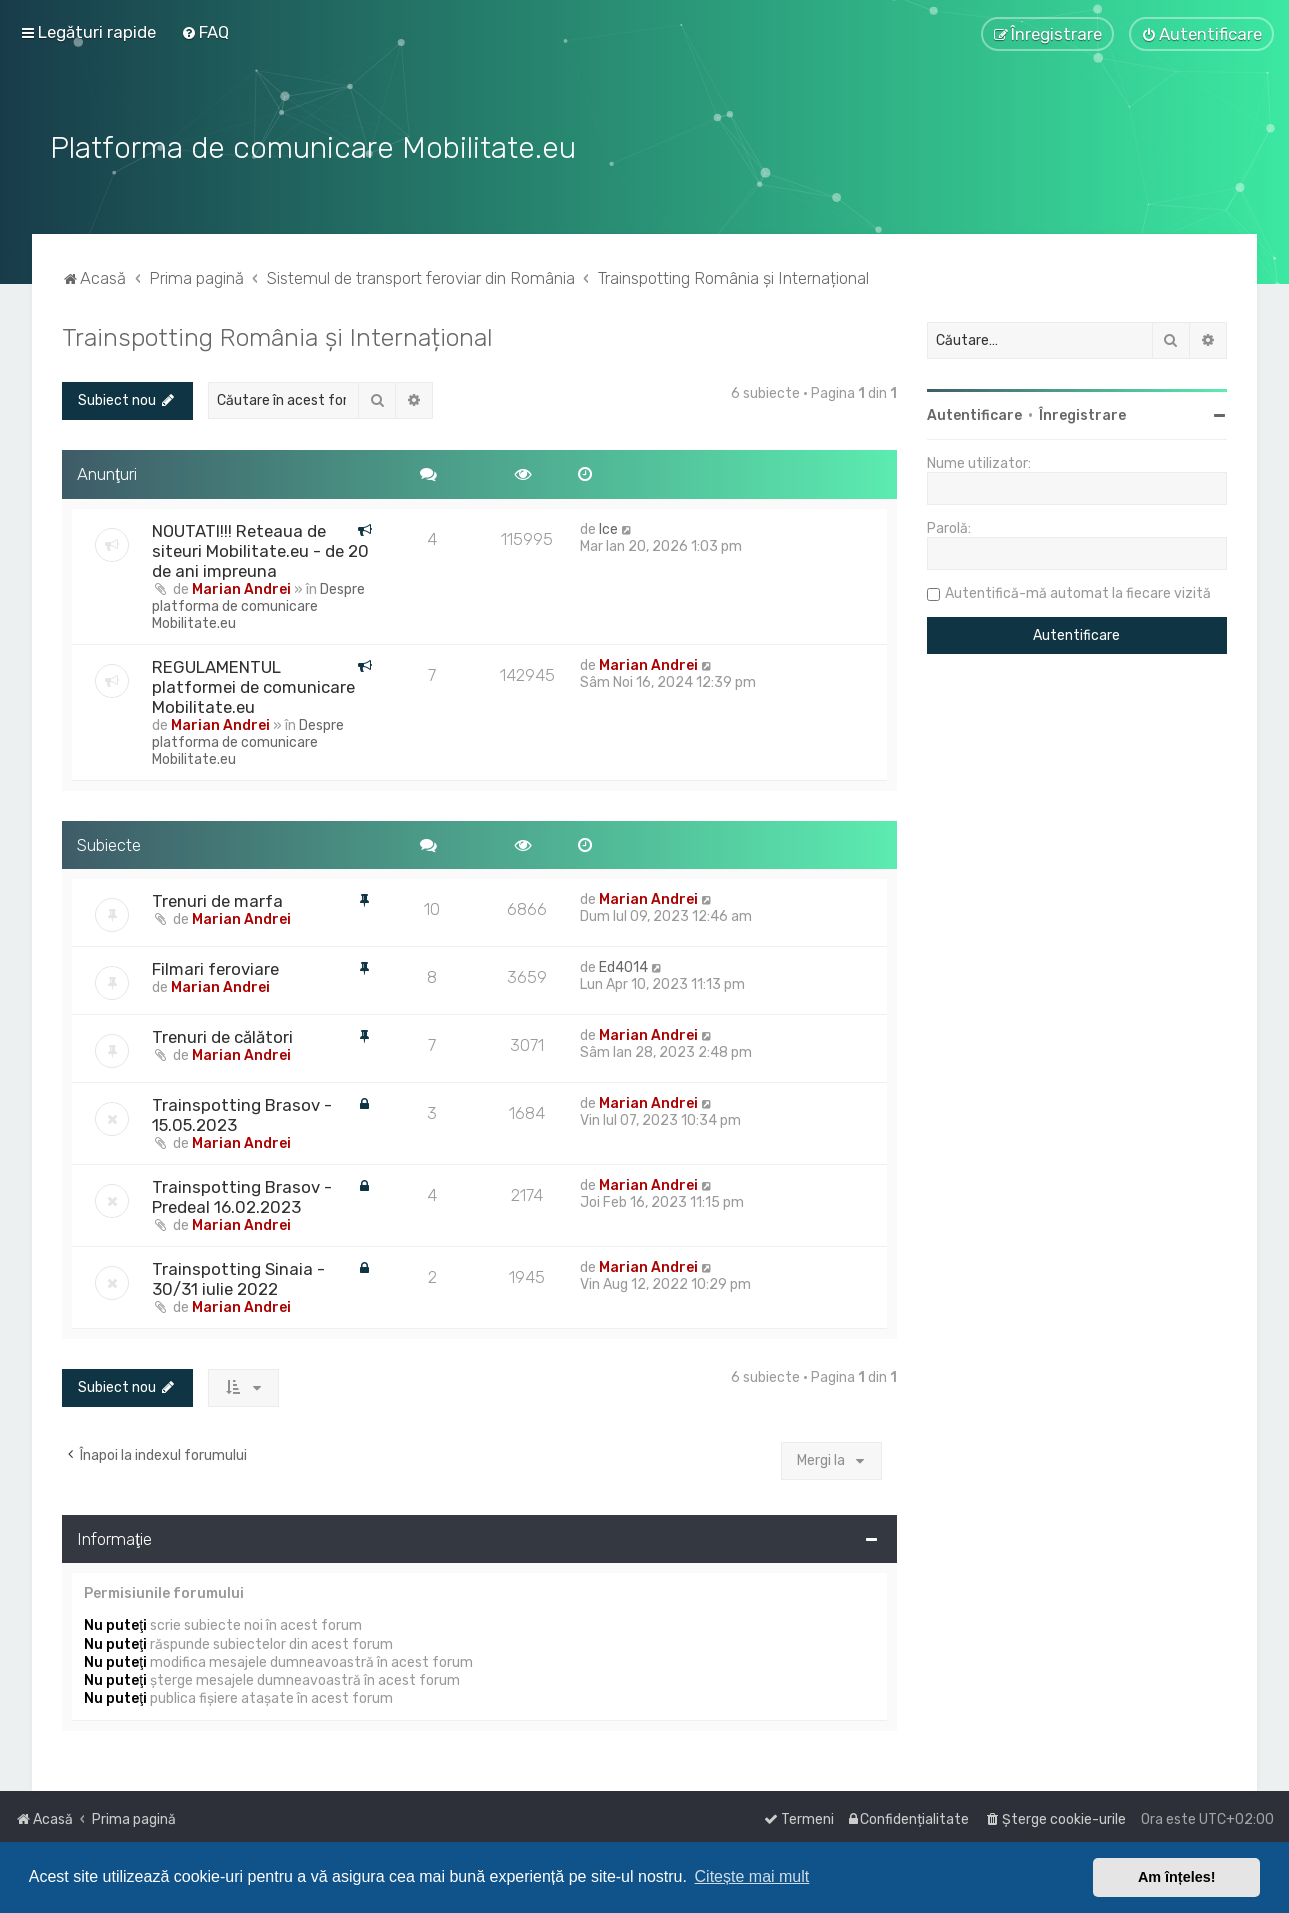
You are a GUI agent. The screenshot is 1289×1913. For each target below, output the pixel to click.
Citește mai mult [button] (752, 1876)
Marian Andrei (241, 586)
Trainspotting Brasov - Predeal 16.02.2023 (242, 1195)
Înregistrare (1082, 413)
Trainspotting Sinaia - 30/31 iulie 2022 (238, 1277)
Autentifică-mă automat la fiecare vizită (1078, 591)
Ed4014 (623, 965)
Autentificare (974, 413)
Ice (608, 526)
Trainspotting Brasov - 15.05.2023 (242, 1113)
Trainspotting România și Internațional (277, 335)
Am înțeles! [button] (1177, 1877)
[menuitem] (205, 32)
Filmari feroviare (215, 967)
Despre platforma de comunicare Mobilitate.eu (258, 603)
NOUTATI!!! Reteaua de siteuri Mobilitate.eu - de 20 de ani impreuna (260, 548)
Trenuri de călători (222, 1035)
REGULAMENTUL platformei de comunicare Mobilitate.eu (253, 684)
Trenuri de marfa (217, 899)
